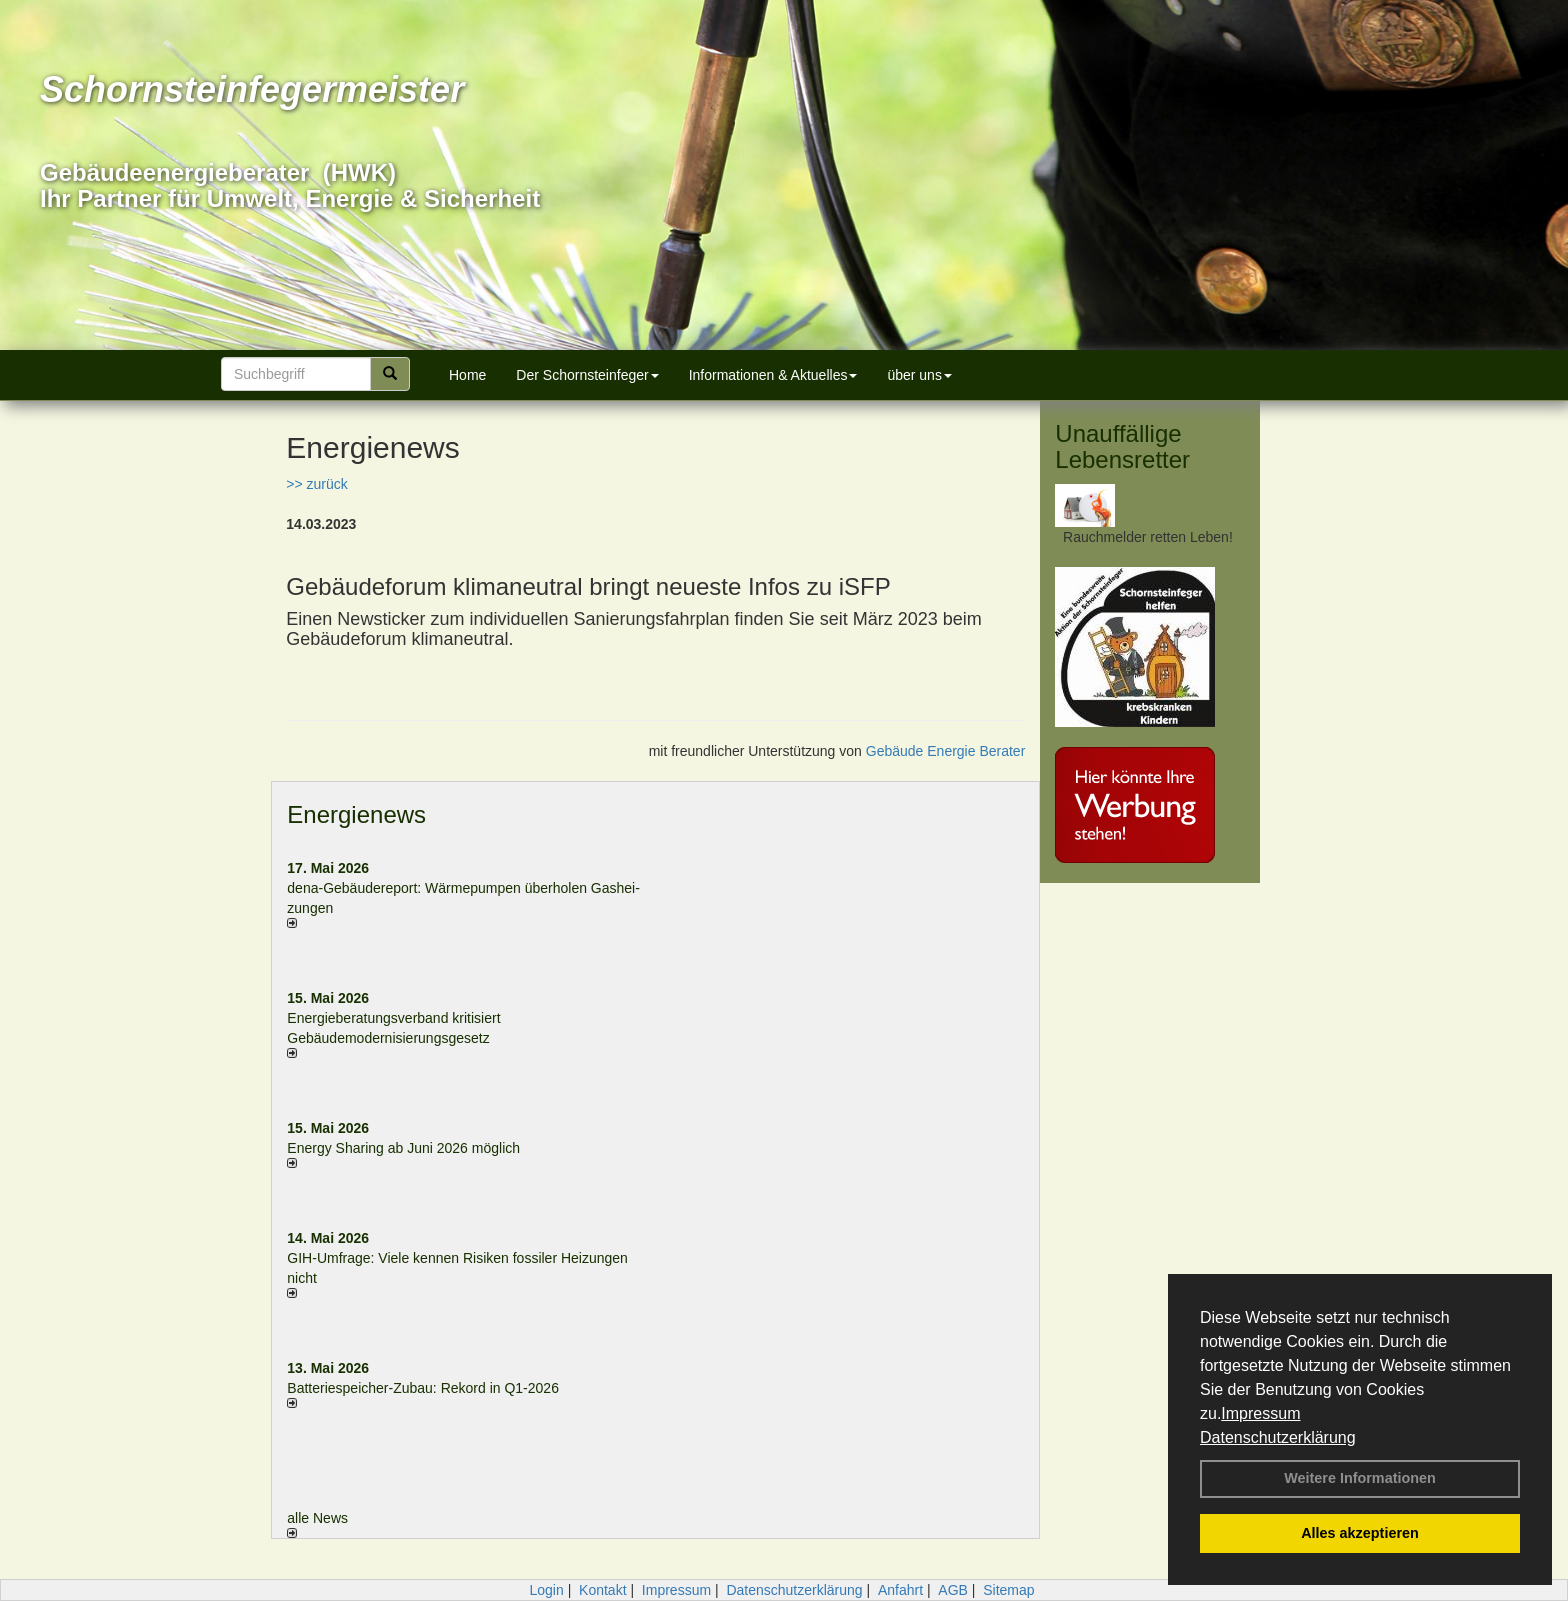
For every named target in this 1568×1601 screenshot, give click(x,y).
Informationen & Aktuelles (773, 375)
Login (546, 1590)
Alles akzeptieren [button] (1360, 1533)
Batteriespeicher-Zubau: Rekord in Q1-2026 (423, 1388)
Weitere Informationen (1360, 1478)
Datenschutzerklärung (1278, 1437)
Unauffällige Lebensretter (1122, 446)
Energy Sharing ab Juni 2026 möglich (403, 1148)
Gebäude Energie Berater (946, 751)
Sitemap (1008, 1590)
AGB (953, 1590)
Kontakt (602, 1590)
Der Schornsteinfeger (587, 375)
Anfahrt (900, 1590)
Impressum (1260, 1413)
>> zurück (316, 484)
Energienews (356, 814)
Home (467, 375)
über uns (919, 375)
